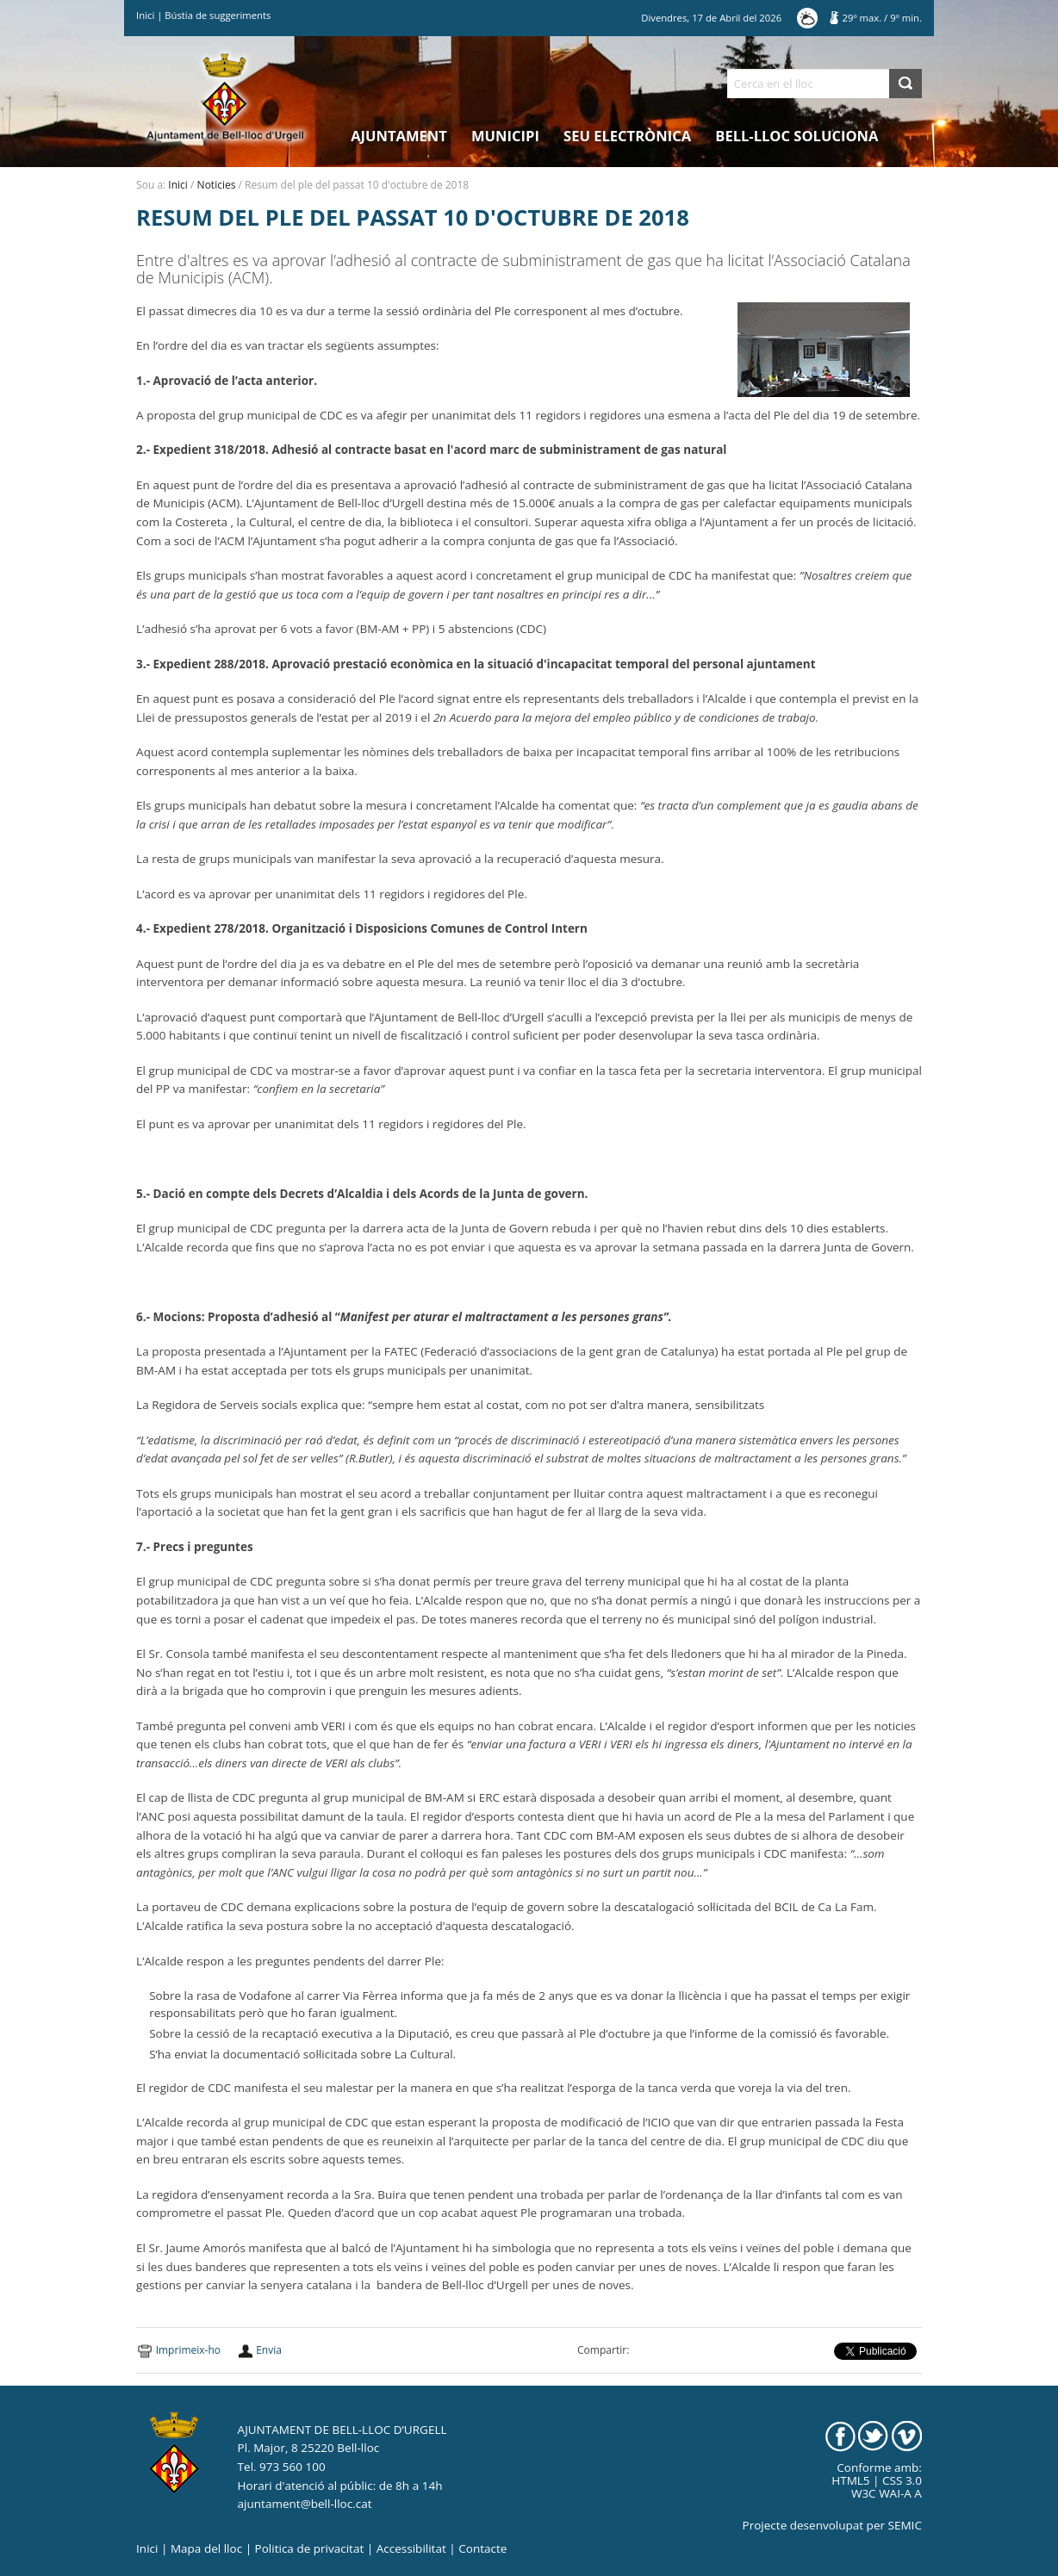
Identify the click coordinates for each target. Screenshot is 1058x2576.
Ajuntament (399, 136)
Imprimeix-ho (188, 2350)
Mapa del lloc (206, 2548)
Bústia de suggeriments (218, 15)
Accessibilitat (411, 2548)
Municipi (505, 136)
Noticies (216, 184)
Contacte (482, 2548)
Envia (269, 2350)
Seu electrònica (627, 136)
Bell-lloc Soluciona (796, 136)
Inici (145, 15)
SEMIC (905, 2525)
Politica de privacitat (309, 2548)
